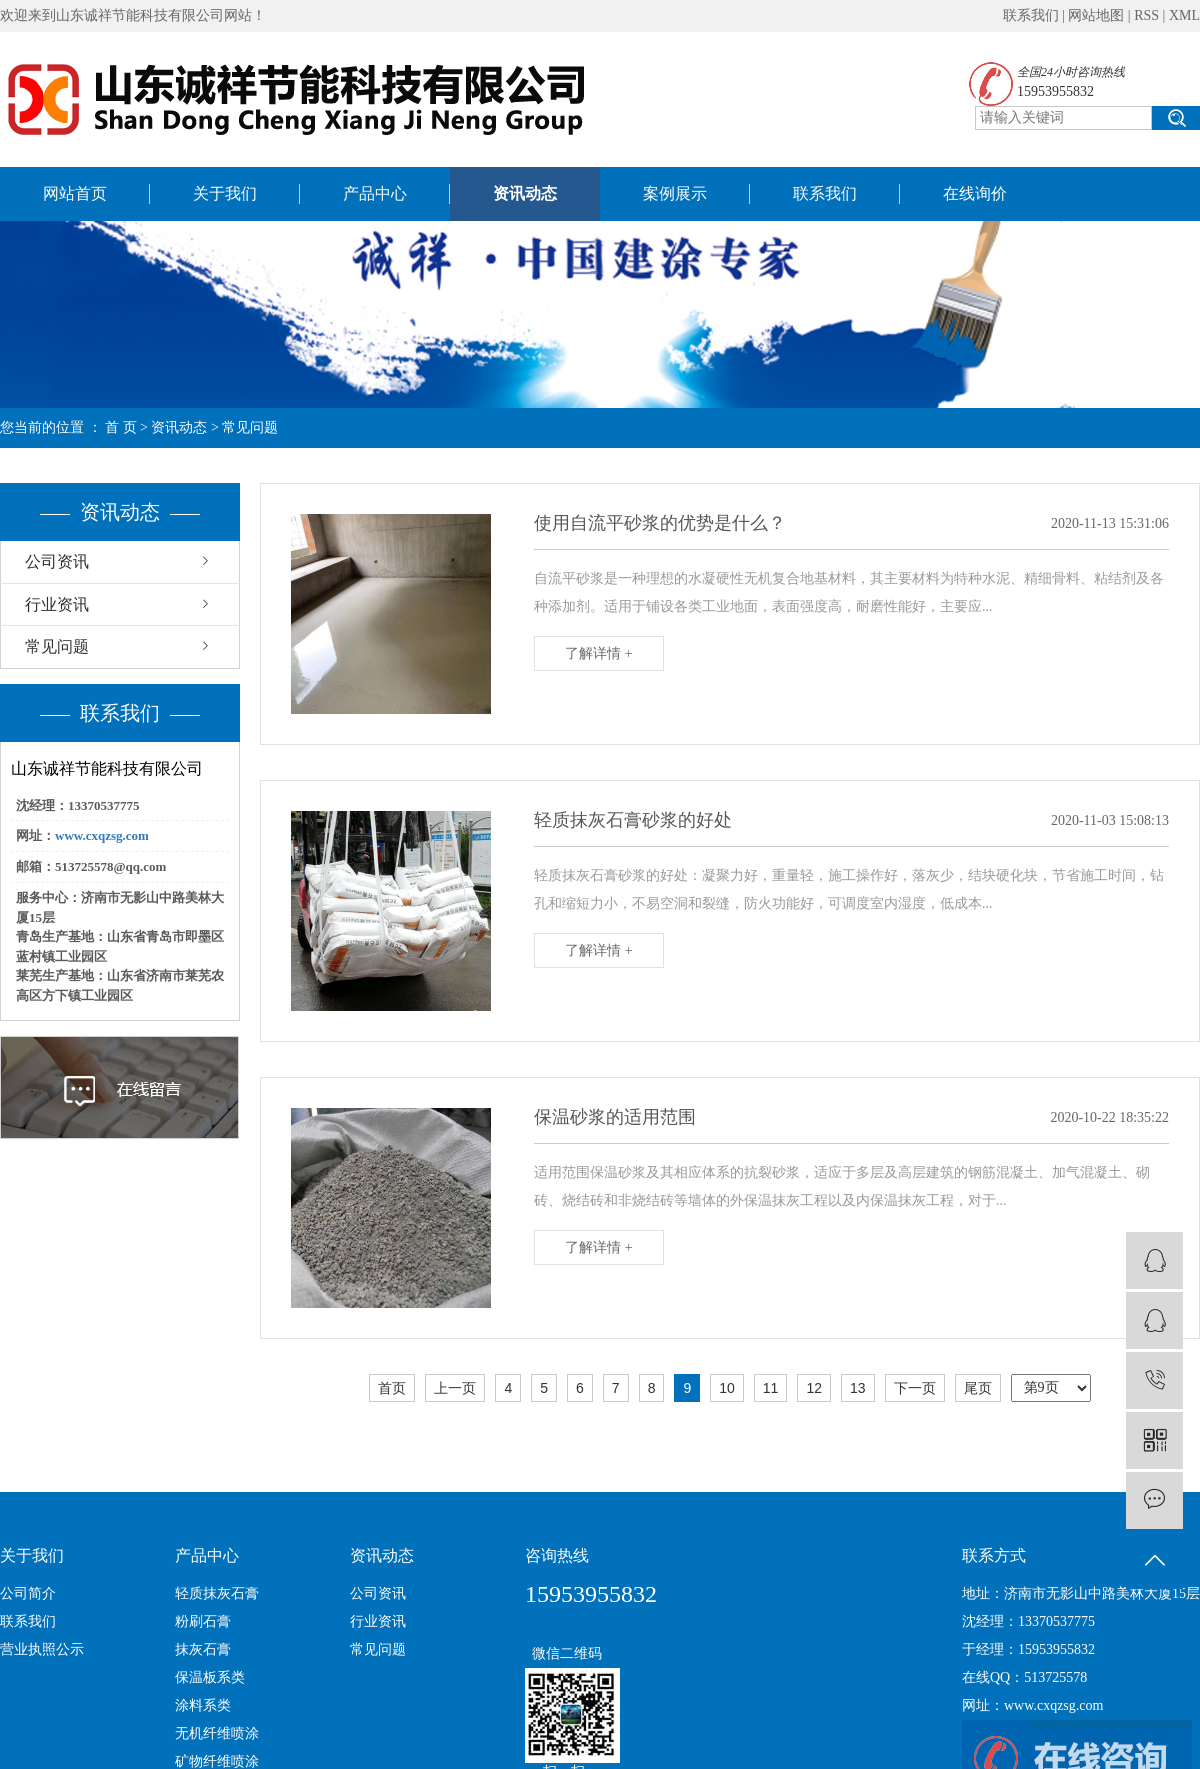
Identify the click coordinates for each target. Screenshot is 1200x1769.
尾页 (978, 1388)
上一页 (455, 1388)
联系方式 (994, 1555)
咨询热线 (557, 1555)
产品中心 (375, 193)
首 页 (121, 427)
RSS (1146, 15)
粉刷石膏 (203, 1621)
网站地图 (1096, 15)
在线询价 (975, 193)
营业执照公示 (42, 1649)
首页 (392, 1388)
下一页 (915, 1388)
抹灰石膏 (203, 1649)
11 (771, 1388)
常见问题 (250, 427)
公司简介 (28, 1593)
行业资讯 (57, 604)
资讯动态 (525, 193)
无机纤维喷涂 (217, 1733)
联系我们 (1031, 15)
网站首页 (75, 193)
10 (727, 1388)
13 (858, 1388)
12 (814, 1388)
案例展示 (675, 193)
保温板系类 (210, 1677)
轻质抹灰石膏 (217, 1593)
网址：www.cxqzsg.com (1032, 1705)
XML (1184, 15)
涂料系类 (203, 1705)
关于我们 (225, 193)
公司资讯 (57, 561)
